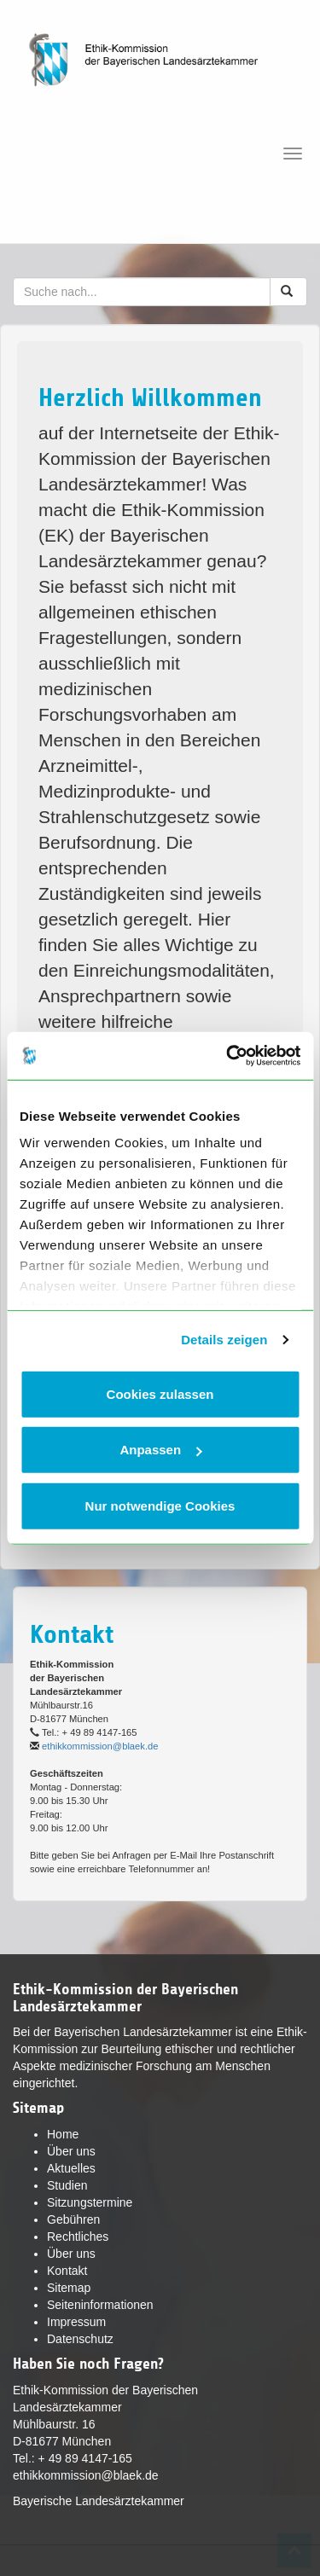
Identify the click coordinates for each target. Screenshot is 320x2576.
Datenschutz (80, 2339)
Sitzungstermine (89, 2202)
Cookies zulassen (160, 1393)
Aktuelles (71, 2168)
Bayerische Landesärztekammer (98, 2501)
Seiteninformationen (100, 2305)
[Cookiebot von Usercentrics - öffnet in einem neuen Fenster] (227, 1056)
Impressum (76, 2322)
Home (63, 2134)
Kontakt (67, 2270)
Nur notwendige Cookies (160, 1505)
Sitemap (68, 2288)
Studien (67, 2185)
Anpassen (160, 1449)
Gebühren (73, 2219)
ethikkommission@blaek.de (100, 1746)
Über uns (71, 2151)
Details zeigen (224, 1339)
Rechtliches (77, 2236)
